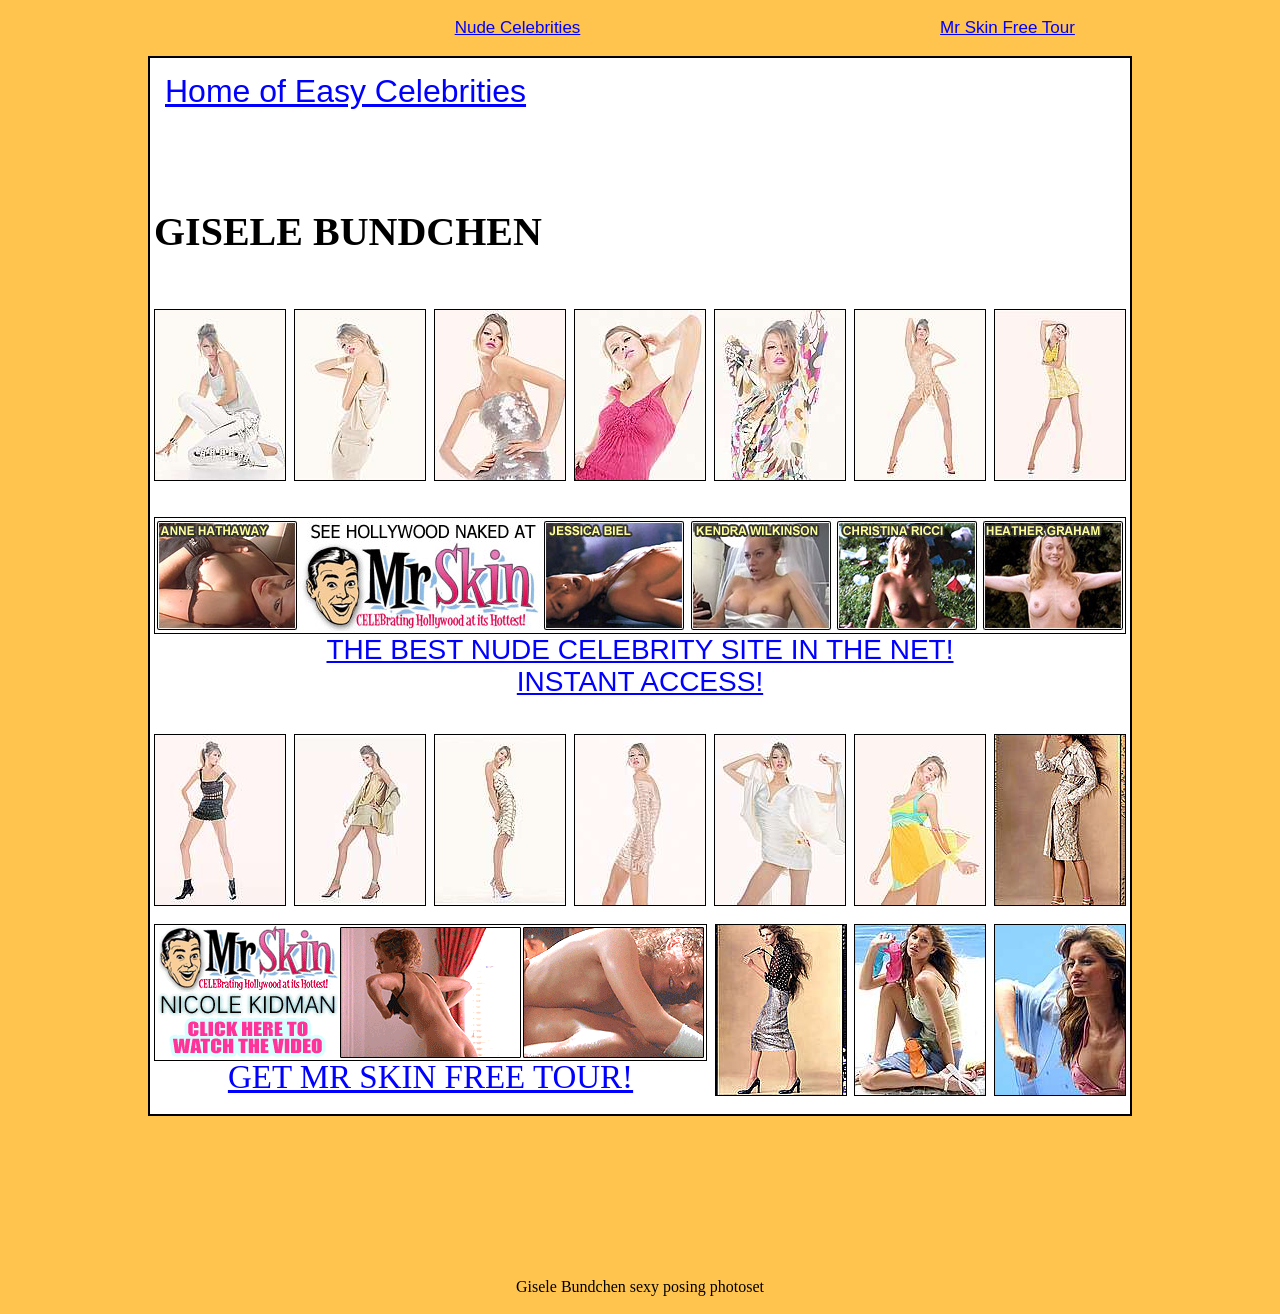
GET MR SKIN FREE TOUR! (430, 1009)
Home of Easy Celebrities (345, 91)
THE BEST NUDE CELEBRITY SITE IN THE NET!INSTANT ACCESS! (640, 607)
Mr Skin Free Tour (1007, 27)
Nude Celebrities (518, 27)
